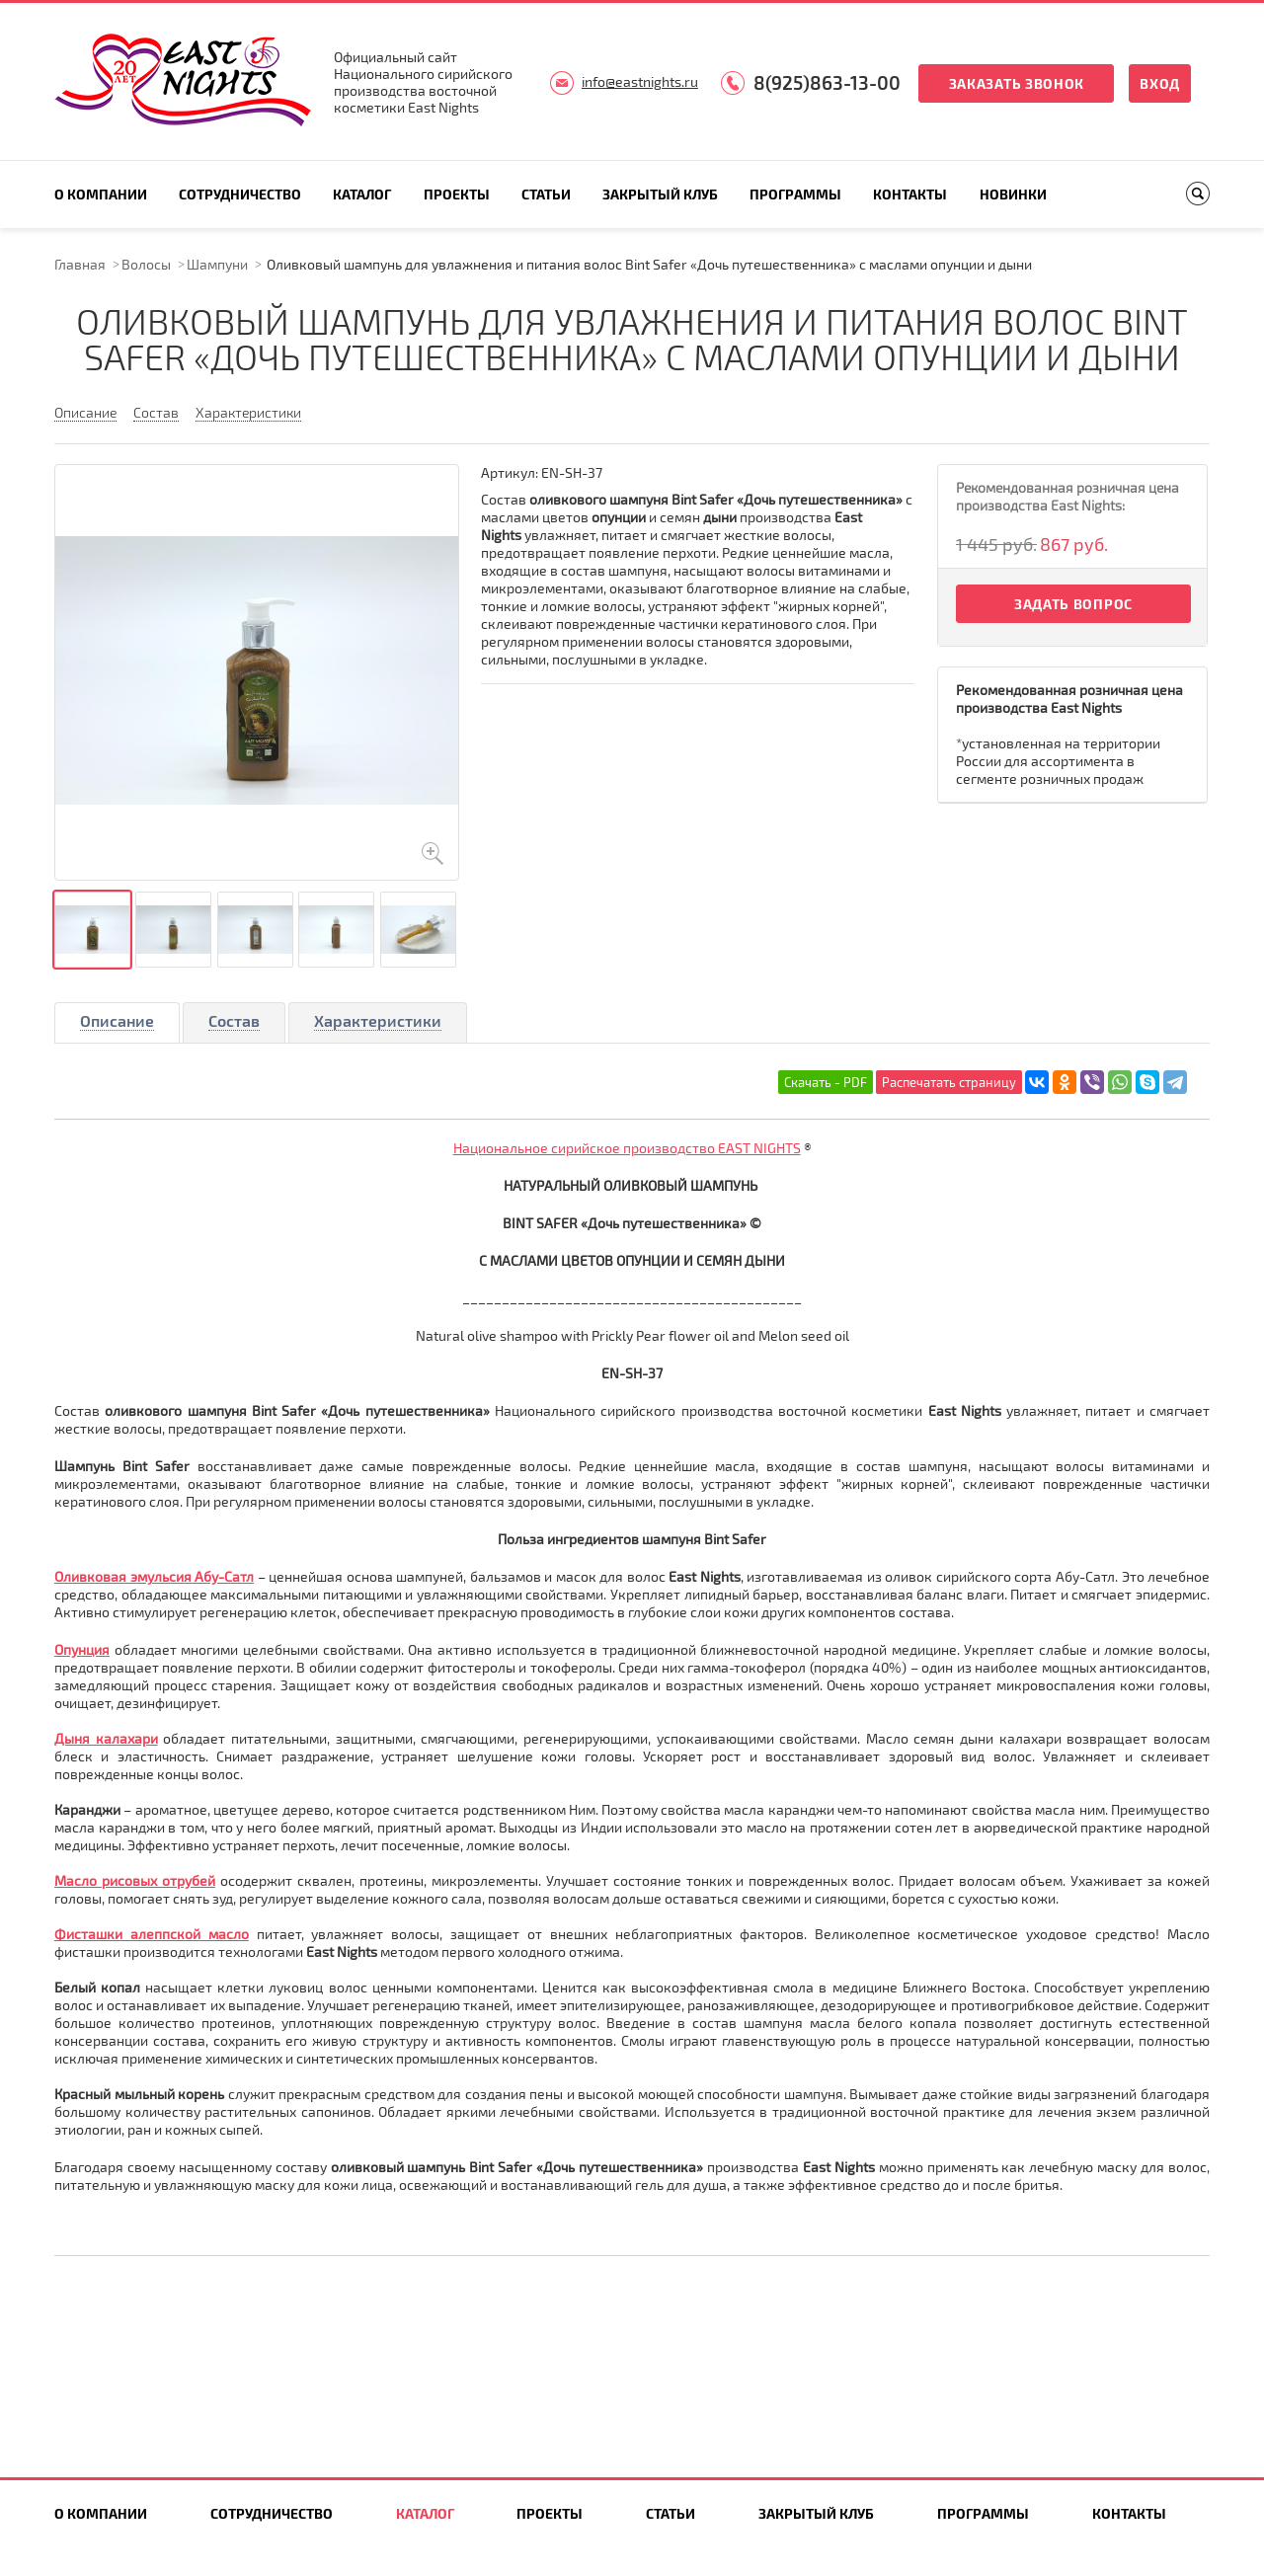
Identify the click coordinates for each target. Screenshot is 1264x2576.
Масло (78, 1880)
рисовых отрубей (158, 1880)
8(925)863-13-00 (827, 82)
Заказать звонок (1017, 83)
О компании (100, 194)
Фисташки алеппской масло (151, 1933)
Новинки (1013, 194)
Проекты (457, 194)
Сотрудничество (240, 194)
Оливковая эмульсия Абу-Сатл (154, 1576)
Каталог (362, 194)
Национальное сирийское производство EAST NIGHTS (627, 1147)
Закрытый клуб (660, 194)
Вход (1160, 83)
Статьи (546, 194)
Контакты (910, 194)
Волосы (146, 264)
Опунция (82, 1649)
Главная (80, 264)
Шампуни (217, 264)
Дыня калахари (106, 1738)
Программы (795, 194)
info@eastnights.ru (640, 81)
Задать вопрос (1073, 603)
